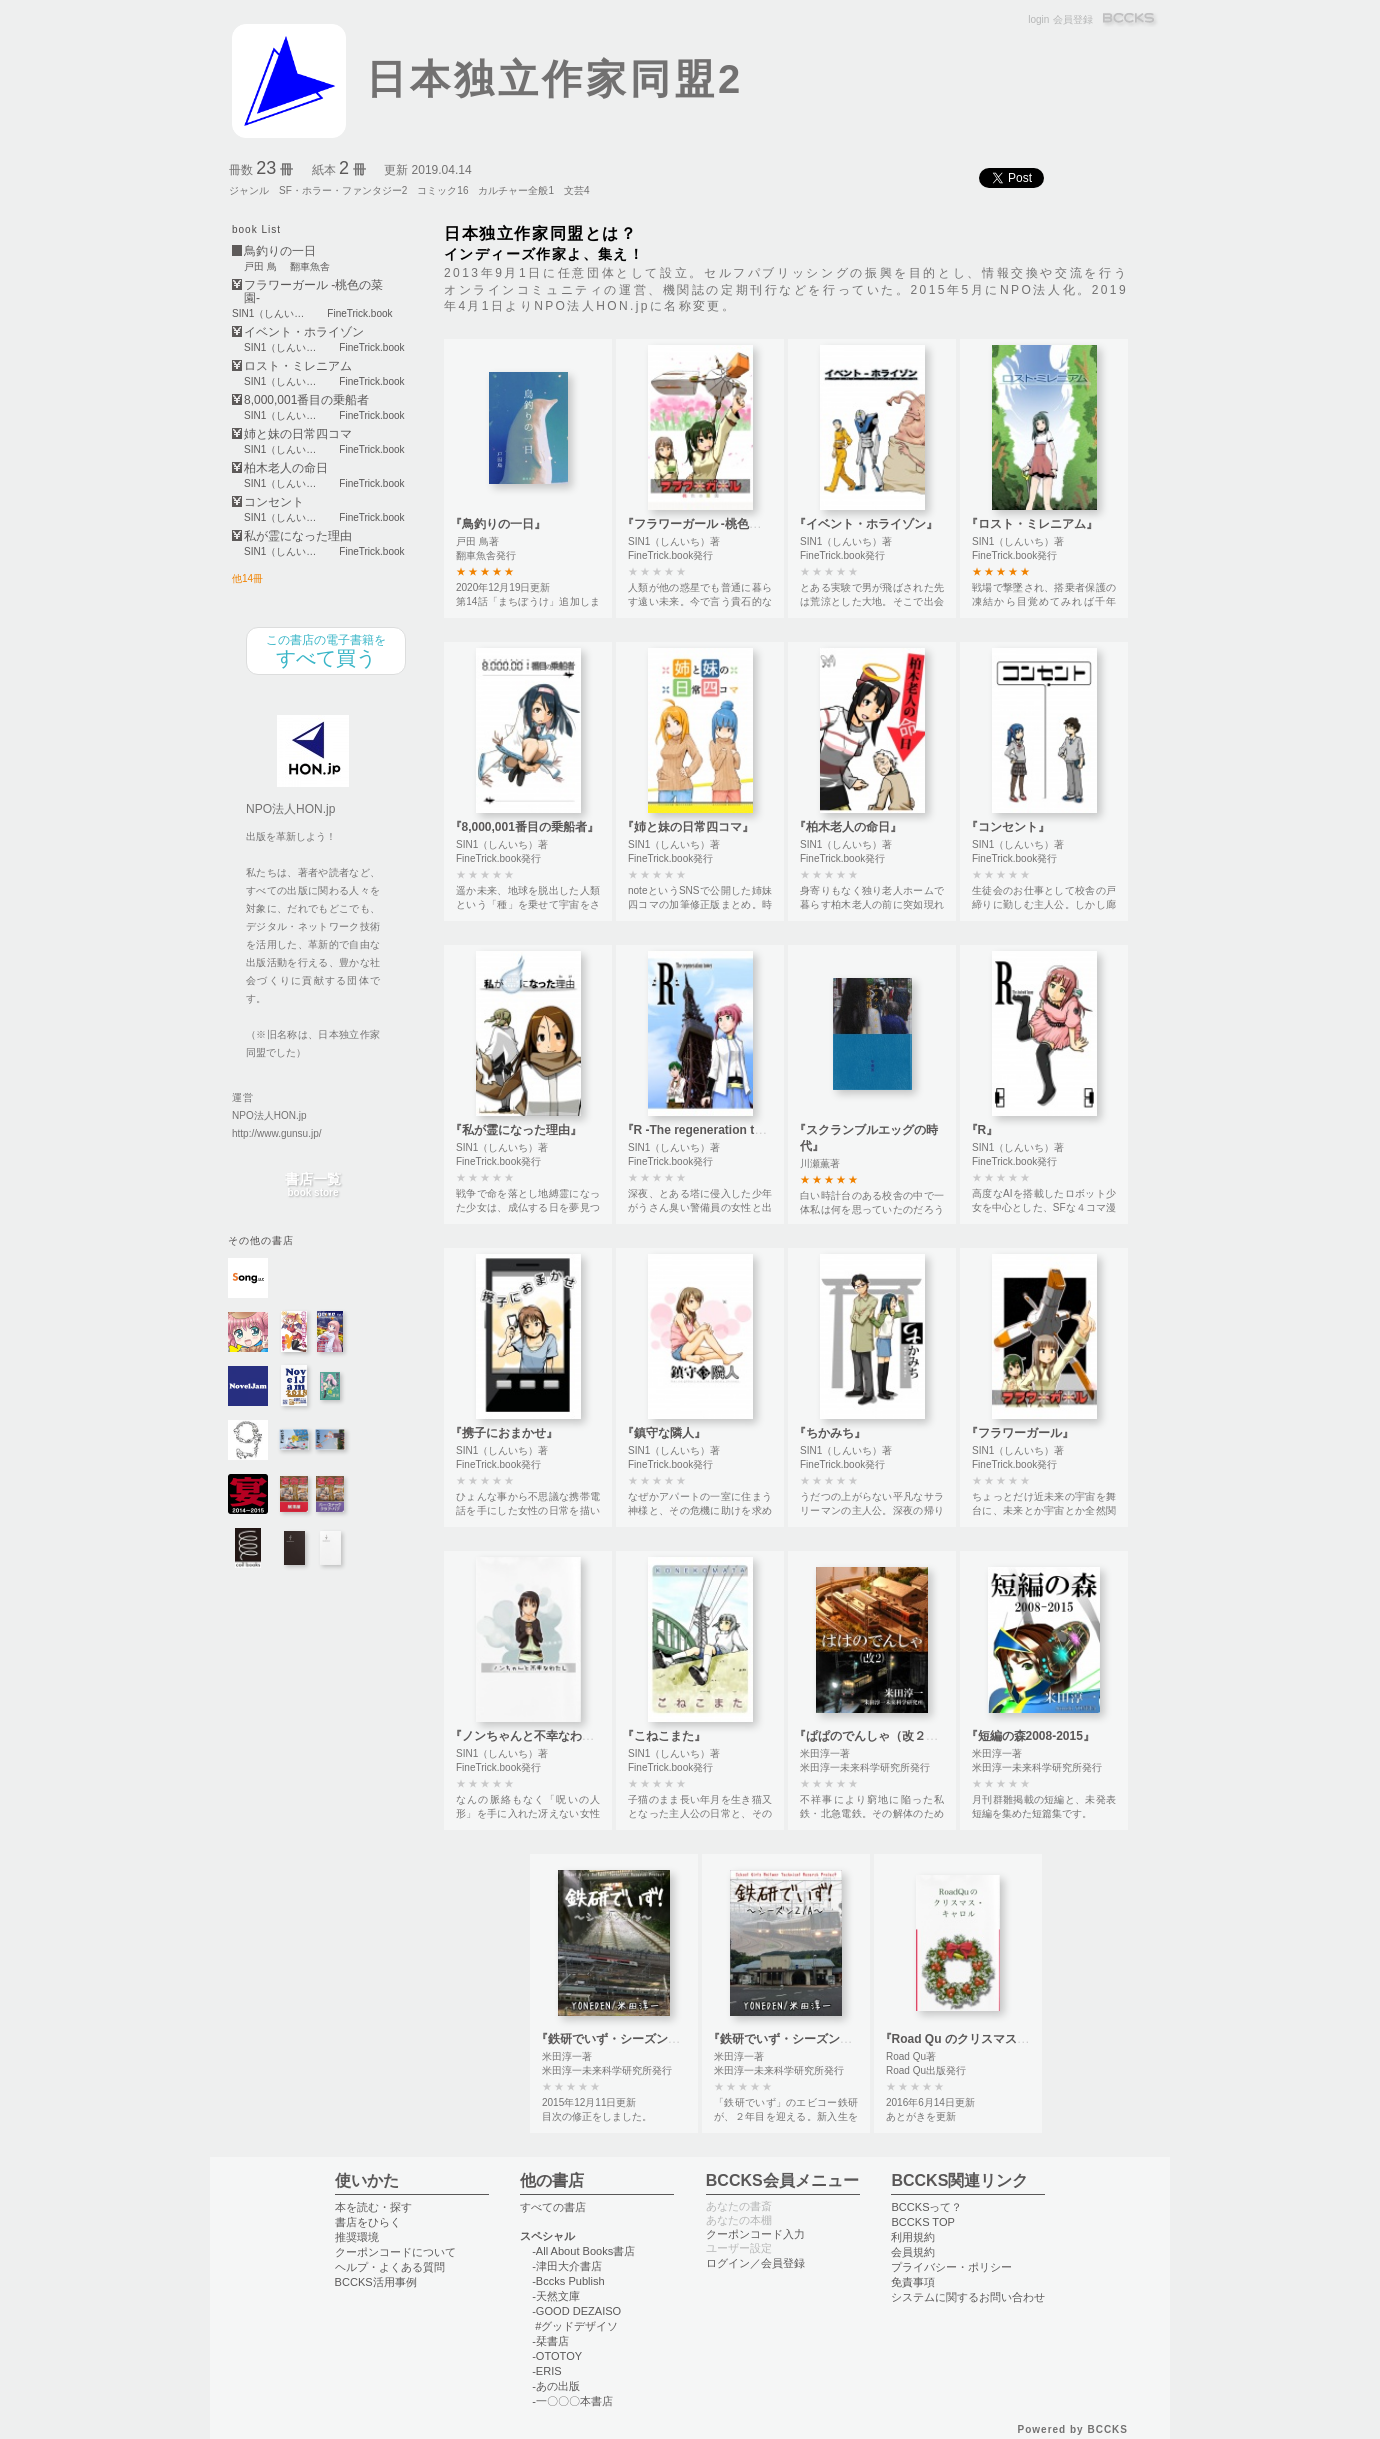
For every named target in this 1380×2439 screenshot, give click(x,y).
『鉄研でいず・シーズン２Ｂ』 (620, 2039)
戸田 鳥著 (477, 541)
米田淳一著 (825, 1753)
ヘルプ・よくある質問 (390, 2267)
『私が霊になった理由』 (516, 1130)
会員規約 (913, 2252)
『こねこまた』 (664, 1736)
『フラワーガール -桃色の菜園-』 (711, 524)
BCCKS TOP (922, 2222)
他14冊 (247, 578)
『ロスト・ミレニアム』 (1032, 524)
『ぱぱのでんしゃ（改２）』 (872, 1736)
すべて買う (326, 651)
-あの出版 (556, 2386)
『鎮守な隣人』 (664, 1433)
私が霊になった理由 (298, 536)
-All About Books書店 (583, 2251)
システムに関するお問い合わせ (968, 2297)
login (1038, 19)
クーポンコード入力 (755, 2234)
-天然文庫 (556, 2296)
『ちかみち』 (830, 1433)
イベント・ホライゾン (304, 332)
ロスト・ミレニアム (298, 366)
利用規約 (913, 2237)
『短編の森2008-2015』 (1030, 1736)
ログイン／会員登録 (755, 2263)
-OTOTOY (557, 2356)
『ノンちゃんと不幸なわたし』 (534, 1736)
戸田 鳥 (260, 267)
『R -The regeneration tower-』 (710, 1130)
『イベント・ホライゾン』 (866, 524)
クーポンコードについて (395, 2252)
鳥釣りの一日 (280, 251)
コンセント (274, 502)
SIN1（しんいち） (273, 314)
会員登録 (1073, 19)
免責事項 (913, 2282)
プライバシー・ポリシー (951, 2267)
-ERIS (546, 2371)
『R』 (982, 1130)
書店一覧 (313, 1185)
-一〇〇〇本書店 (572, 2401)
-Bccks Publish (568, 2281)
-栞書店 (550, 2341)
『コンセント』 (1008, 827)
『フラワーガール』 (1020, 1433)
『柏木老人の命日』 (848, 827)
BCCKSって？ (926, 2207)
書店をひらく (368, 2222)
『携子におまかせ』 (504, 1433)
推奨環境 (357, 2237)
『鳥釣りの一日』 (498, 524)
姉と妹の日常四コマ (298, 434)
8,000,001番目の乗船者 (306, 400)
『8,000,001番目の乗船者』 (524, 827)
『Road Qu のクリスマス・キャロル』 (984, 2039)
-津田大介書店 (567, 2266)
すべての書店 (553, 2207)
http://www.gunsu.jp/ (277, 1133)
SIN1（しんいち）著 (674, 541)
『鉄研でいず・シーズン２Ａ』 (792, 2039)
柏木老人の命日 (286, 468)
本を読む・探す (373, 2207)
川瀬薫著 (820, 1163)
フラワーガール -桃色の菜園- (313, 292)
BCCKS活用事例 (376, 2282)
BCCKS (1130, 19)
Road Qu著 (911, 2056)
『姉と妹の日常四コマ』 (688, 827)
